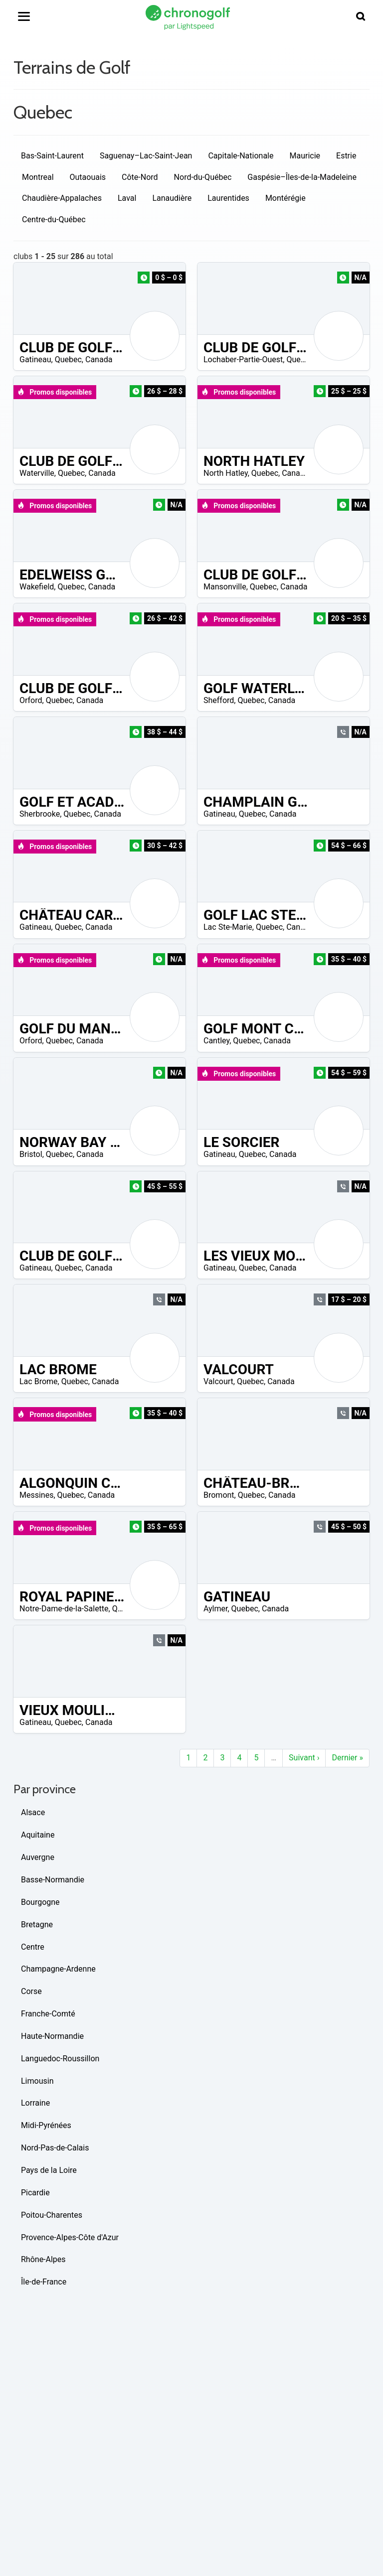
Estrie (346, 155)
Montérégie (285, 198)
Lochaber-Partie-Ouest (243, 359)
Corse (31, 1991)
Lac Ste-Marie (227, 927)
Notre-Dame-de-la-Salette (64, 1608)
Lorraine (35, 2103)
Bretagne (37, 1924)
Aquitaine (37, 1835)
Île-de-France (43, 2282)
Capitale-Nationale (240, 155)
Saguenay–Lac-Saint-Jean (146, 155)
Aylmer (215, 1608)
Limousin (37, 2081)
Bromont (218, 1495)
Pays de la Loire (49, 2170)
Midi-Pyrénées (46, 2125)
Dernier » (347, 1757)
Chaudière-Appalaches (62, 198)
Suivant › (304, 1757)
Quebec (68, 359)
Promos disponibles (54, 392)
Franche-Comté (48, 2013)
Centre (32, 1947)
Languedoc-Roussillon (60, 2058)
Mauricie (304, 155)
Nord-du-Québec (203, 177)
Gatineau (35, 359)
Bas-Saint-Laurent (52, 155)
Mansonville (224, 586)
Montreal (38, 177)
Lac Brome (38, 1381)
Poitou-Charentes (51, 2215)
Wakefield (36, 586)
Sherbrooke (39, 814)
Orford (30, 700)
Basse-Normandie (52, 1879)
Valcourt (218, 1381)
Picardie (35, 2192)
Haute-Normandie (52, 2036)
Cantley (216, 1040)
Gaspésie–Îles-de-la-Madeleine (302, 177)
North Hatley (225, 473)
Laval (127, 198)
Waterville (36, 473)
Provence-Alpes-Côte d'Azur (70, 2237)
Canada (98, 359)
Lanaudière (172, 198)
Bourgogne (40, 1902)
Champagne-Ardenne (58, 1969)
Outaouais (88, 177)
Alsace (33, 1812)
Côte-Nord (140, 177)
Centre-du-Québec (54, 219)
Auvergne (37, 1857)
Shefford (218, 700)
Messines (36, 1495)
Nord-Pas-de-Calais (55, 2147)
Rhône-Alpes (43, 2259)
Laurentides (228, 198)
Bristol (30, 1154)
